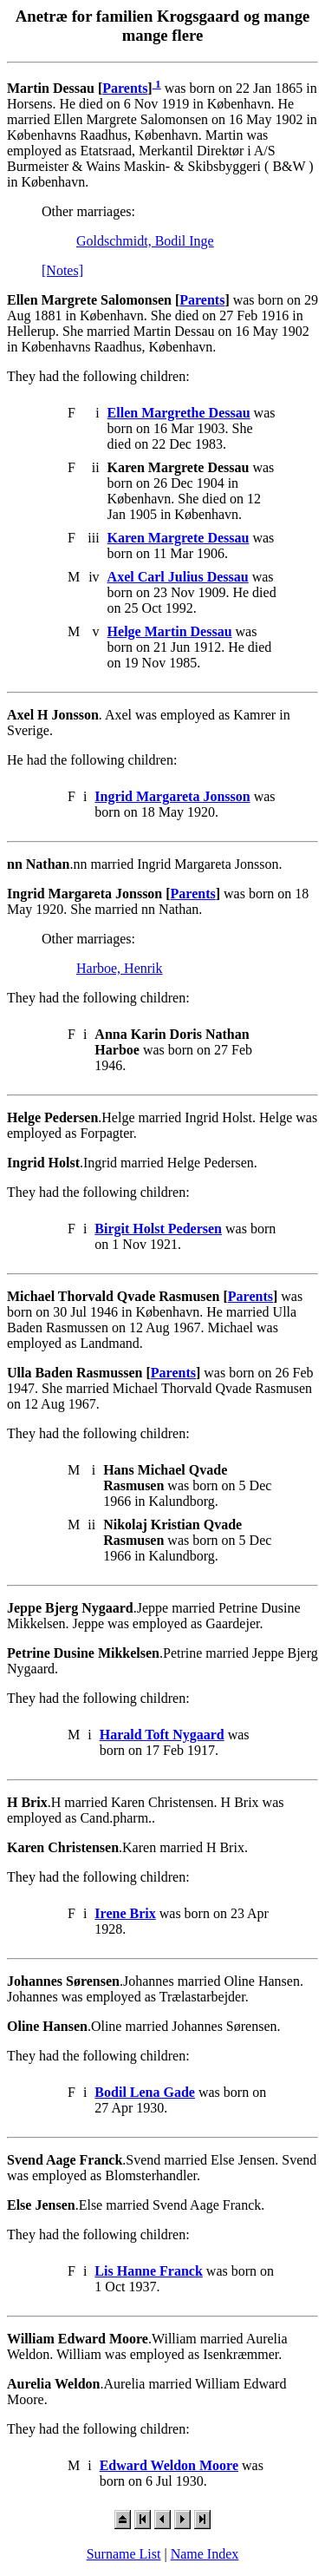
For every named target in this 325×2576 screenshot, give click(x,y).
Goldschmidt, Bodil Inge (145, 240)
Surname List (124, 2553)
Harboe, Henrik (119, 968)
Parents (124, 88)
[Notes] (62, 270)
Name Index (205, 2553)
